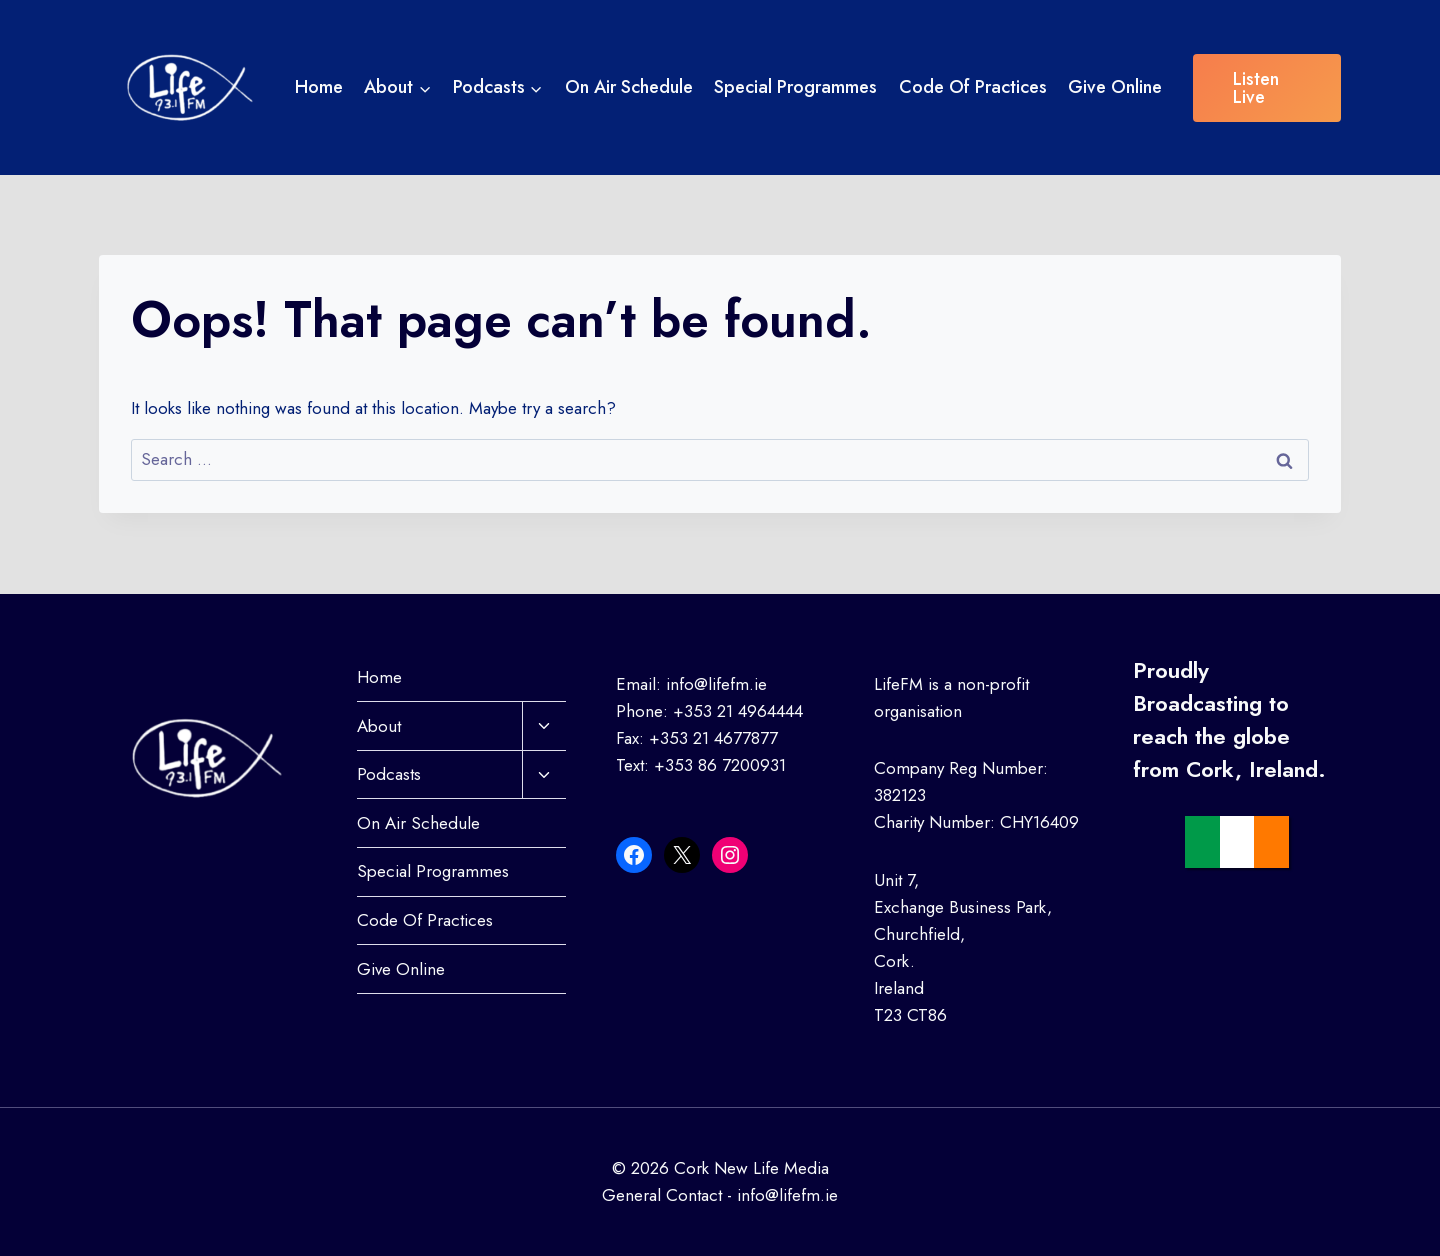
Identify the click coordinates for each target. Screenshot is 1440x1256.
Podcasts (389, 774)
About (379, 726)
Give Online (1115, 87)
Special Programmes (795, 87)
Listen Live (1256, 88)
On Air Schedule (629, 87)
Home (319, 87)
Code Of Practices (973, 87)
